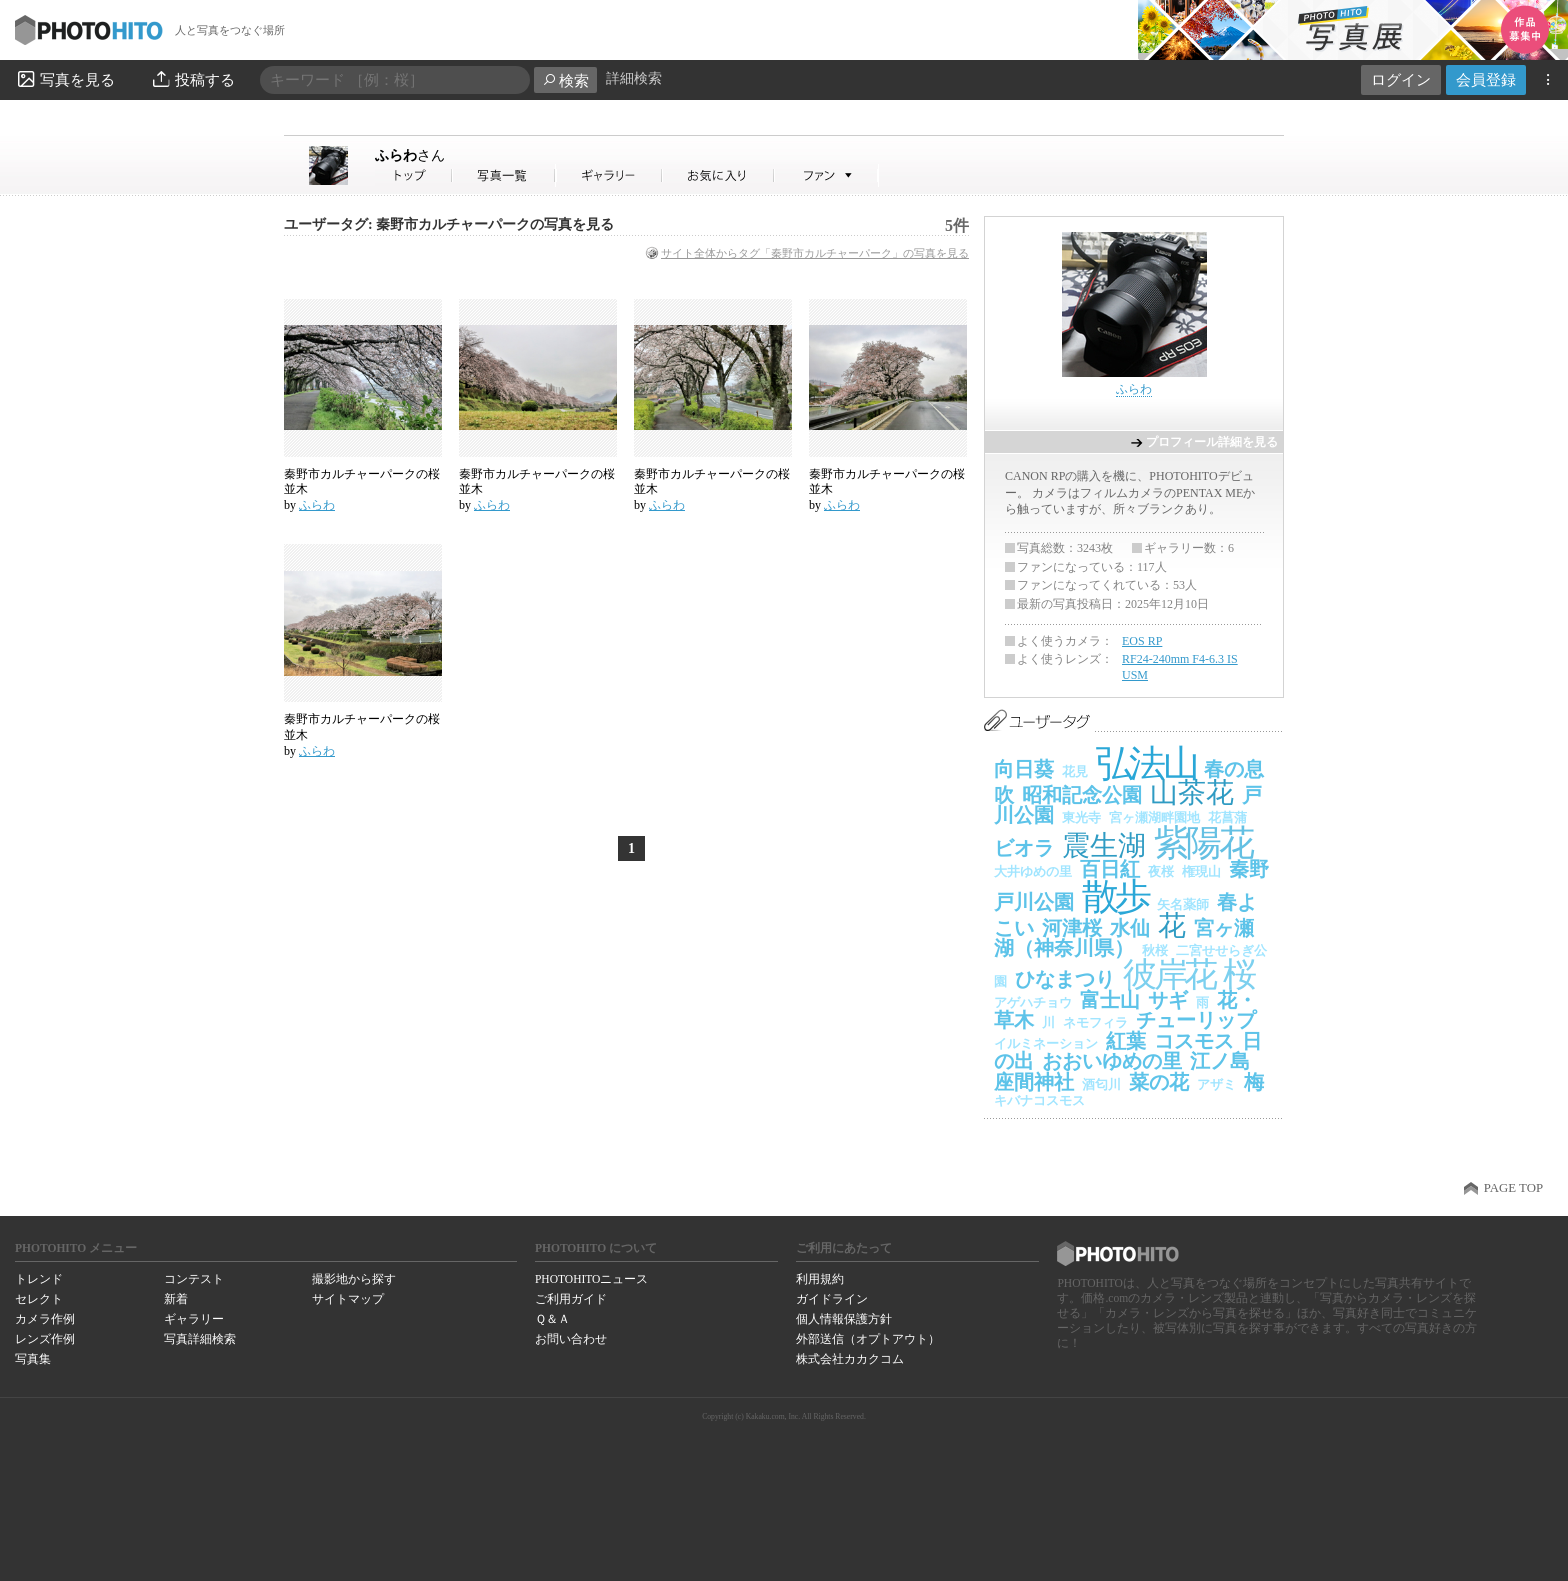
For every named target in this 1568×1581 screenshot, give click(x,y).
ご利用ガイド (571, 1299)
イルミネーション (1046, 1043)
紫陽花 (1202, 843)
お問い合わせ (571, 1339)
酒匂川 (1101, 1084)
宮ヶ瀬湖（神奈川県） (1124, 938)
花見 (1075, 771)
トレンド (39, 1279)
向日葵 (1024, 769)
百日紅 (1110, 869)
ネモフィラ (1095, 1022)
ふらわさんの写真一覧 (504, 175)
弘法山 (1146, 763)
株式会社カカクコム (850, 1359)
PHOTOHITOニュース (591, 1279)
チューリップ (1196, 1020)
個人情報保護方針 (844, 1319)
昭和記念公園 (1082, 795)
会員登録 (1486, 79)
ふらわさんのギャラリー (609, 175)
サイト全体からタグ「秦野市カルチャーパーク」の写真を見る (815, 253)
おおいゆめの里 (1112, 1061)
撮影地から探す (354, 1279)
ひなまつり (1065, 979)
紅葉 (1126, 1041)
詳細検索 (634, 78)
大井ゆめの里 (1033, 871)
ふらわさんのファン (826, 175)
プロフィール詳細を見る (1212, 442)
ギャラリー (194, 1319)
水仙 (1130, 928)
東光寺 (1081, 817)
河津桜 (1072, 928)
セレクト (39, 1299)
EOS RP (1142, 641)
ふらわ (410, 155)
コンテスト (194, 1279)
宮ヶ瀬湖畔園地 (1154, 817)
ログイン (1401, 79)
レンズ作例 (45, 1339)
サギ (1168, 1000)
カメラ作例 (45, 1319)
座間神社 (1034, 1082)
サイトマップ (348, 1299)
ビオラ (1024, 848)
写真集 (33, 1359)
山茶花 (1192, 792)
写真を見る (65, 79)
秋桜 (1155, 950)
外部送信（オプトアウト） (868, 1339)
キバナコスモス (1039, 1100)
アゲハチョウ (1033, 1002)
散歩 (1115, 896)
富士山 (1110, 1000)
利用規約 (820, 1279)
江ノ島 (1220, 1061)
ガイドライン (832, 1299)
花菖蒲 (1227, 817)
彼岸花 (1169, 974)
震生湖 (1104, 845)
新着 (176, 1299)
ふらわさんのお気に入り (718, 175)
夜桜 (1161, 871)
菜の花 (1159, 1082)
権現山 (1201, 871)
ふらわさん (414, 175)
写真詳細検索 (200, 1339)
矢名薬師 (1183, 904)
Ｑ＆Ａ (552, 1319)
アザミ (1216, 1084)
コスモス (1194, 1041)
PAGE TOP (1513, 1188)
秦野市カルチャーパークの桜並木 (362, 482)
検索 (565, 80)
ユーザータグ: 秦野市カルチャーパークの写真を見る (449, 224)
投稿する (192, 79)
